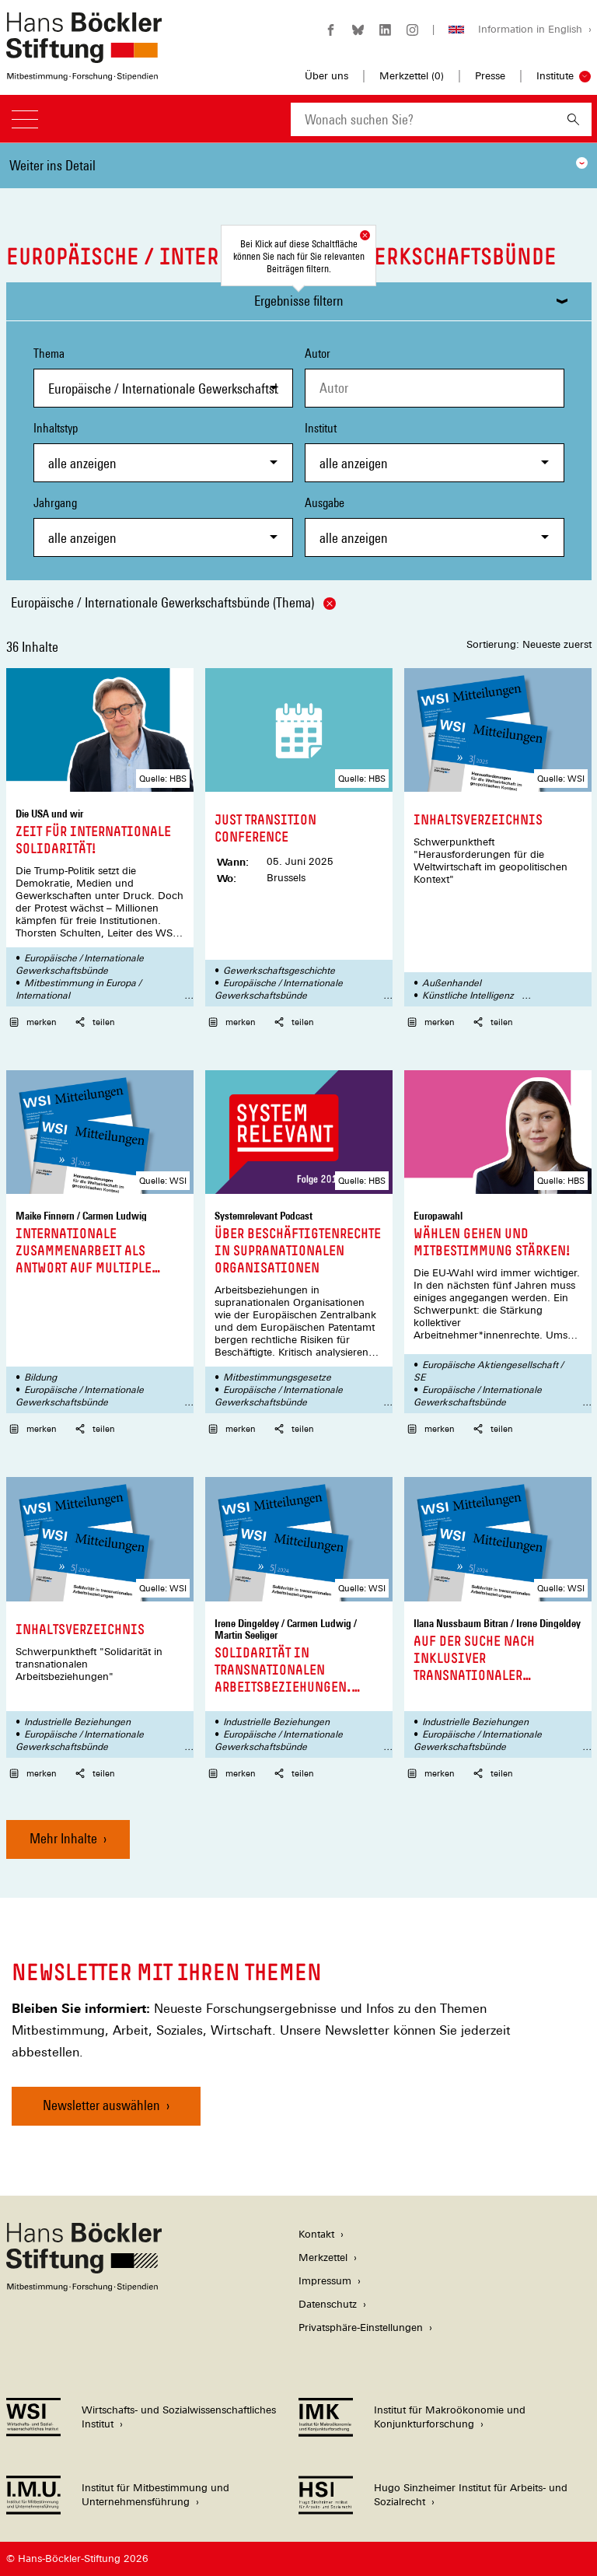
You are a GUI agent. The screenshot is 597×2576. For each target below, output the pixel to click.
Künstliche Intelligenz (468, 995)
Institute (555, 76)
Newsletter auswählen (101, 2105)
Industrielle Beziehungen (77, 1722)
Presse (490, 76)
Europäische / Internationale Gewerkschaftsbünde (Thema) (173, 602)
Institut (434, 451)
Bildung (40, 1377)
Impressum (324, 2281)
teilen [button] (95, 1022)
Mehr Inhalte (63, 1838)
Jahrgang (163, 526)
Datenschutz (327, 2304)
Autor (317, 353)
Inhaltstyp (163, 451)
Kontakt (316, 2234)
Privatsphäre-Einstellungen (360, 2327)
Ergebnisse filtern (299, 300)
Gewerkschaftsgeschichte (279, 970)
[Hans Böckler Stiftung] (84, 2287)
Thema (163, 377)
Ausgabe (434, 526)
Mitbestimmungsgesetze (277, 1377)
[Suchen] (573, 119)
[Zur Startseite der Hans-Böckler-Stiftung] (84, 73)
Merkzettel (322, 2257)
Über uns (326, 76)
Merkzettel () (411, 76)
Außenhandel (451, 983)
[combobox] (423, 119)
